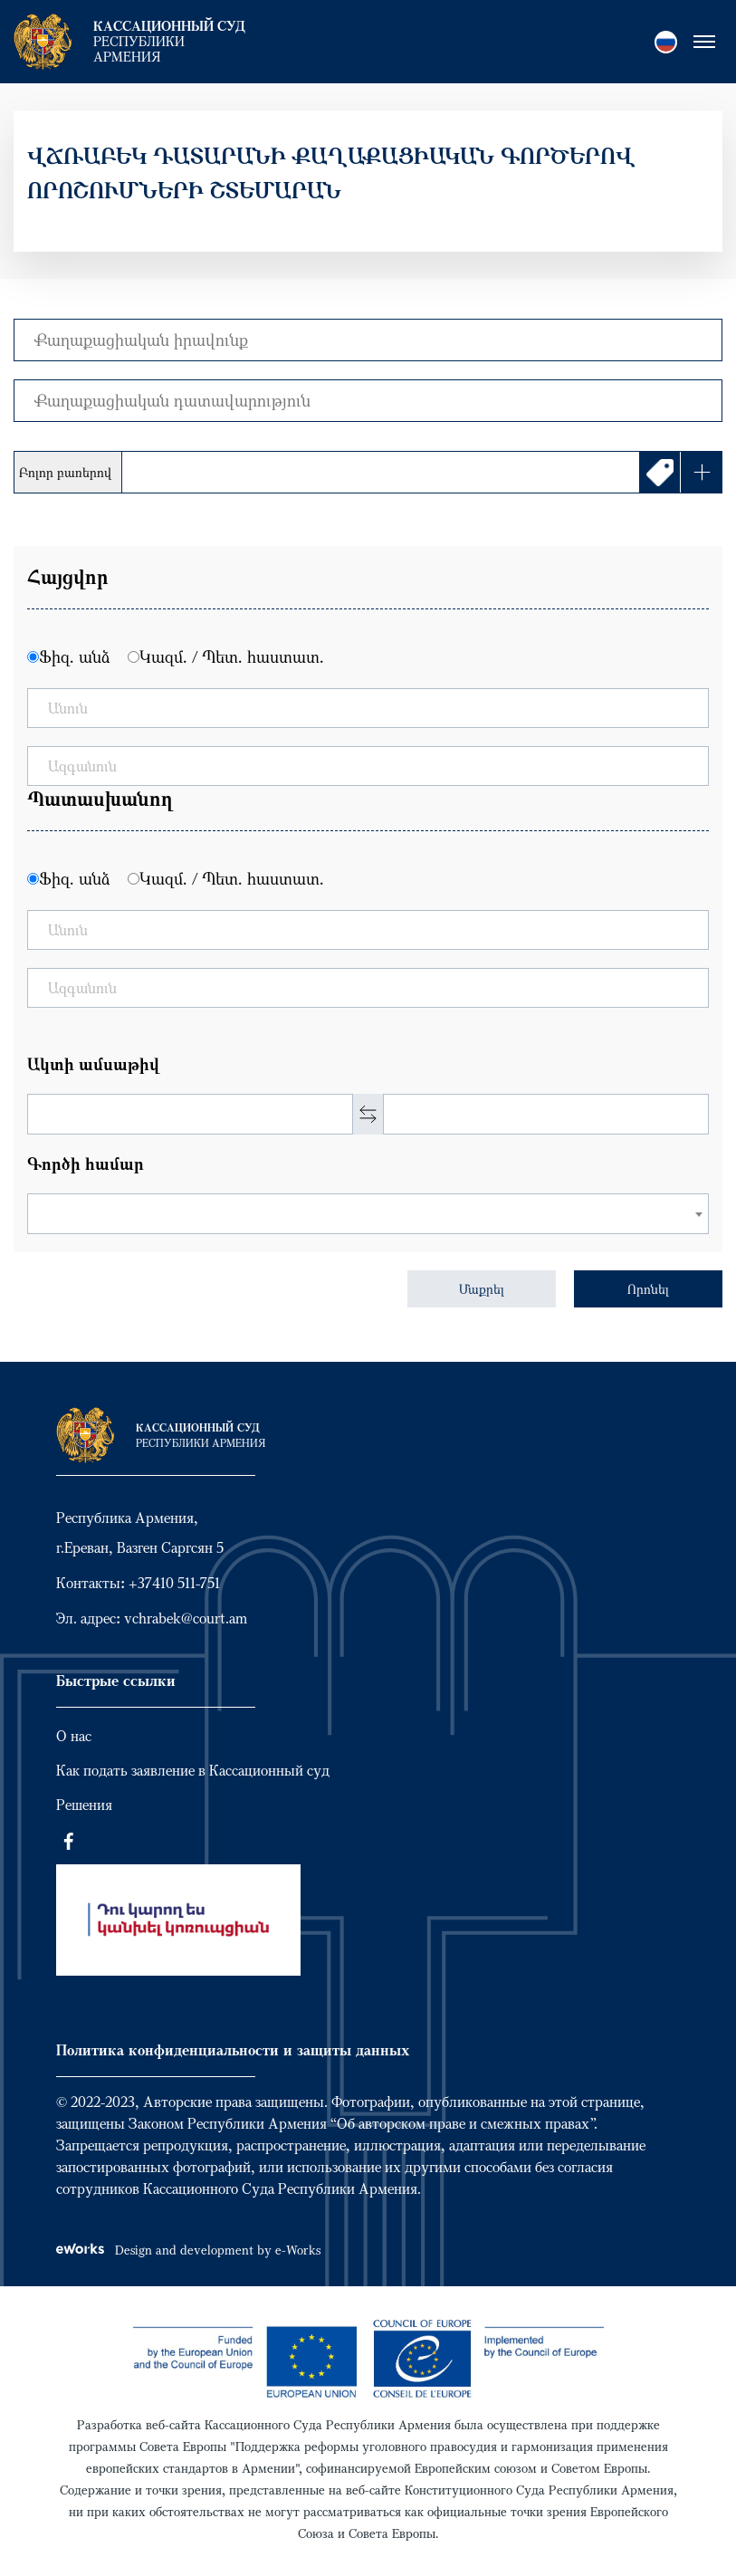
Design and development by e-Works (188, 2249)
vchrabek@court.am (185, 1618)
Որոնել (648, 1289)
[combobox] (368, 1213)
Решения (84, 1805)
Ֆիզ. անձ (74, 656)
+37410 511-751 (174, 1583)
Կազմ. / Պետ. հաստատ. (231, 656)
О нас (73, 1736)
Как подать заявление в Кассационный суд (193, 1770)
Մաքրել (481, 1289)
